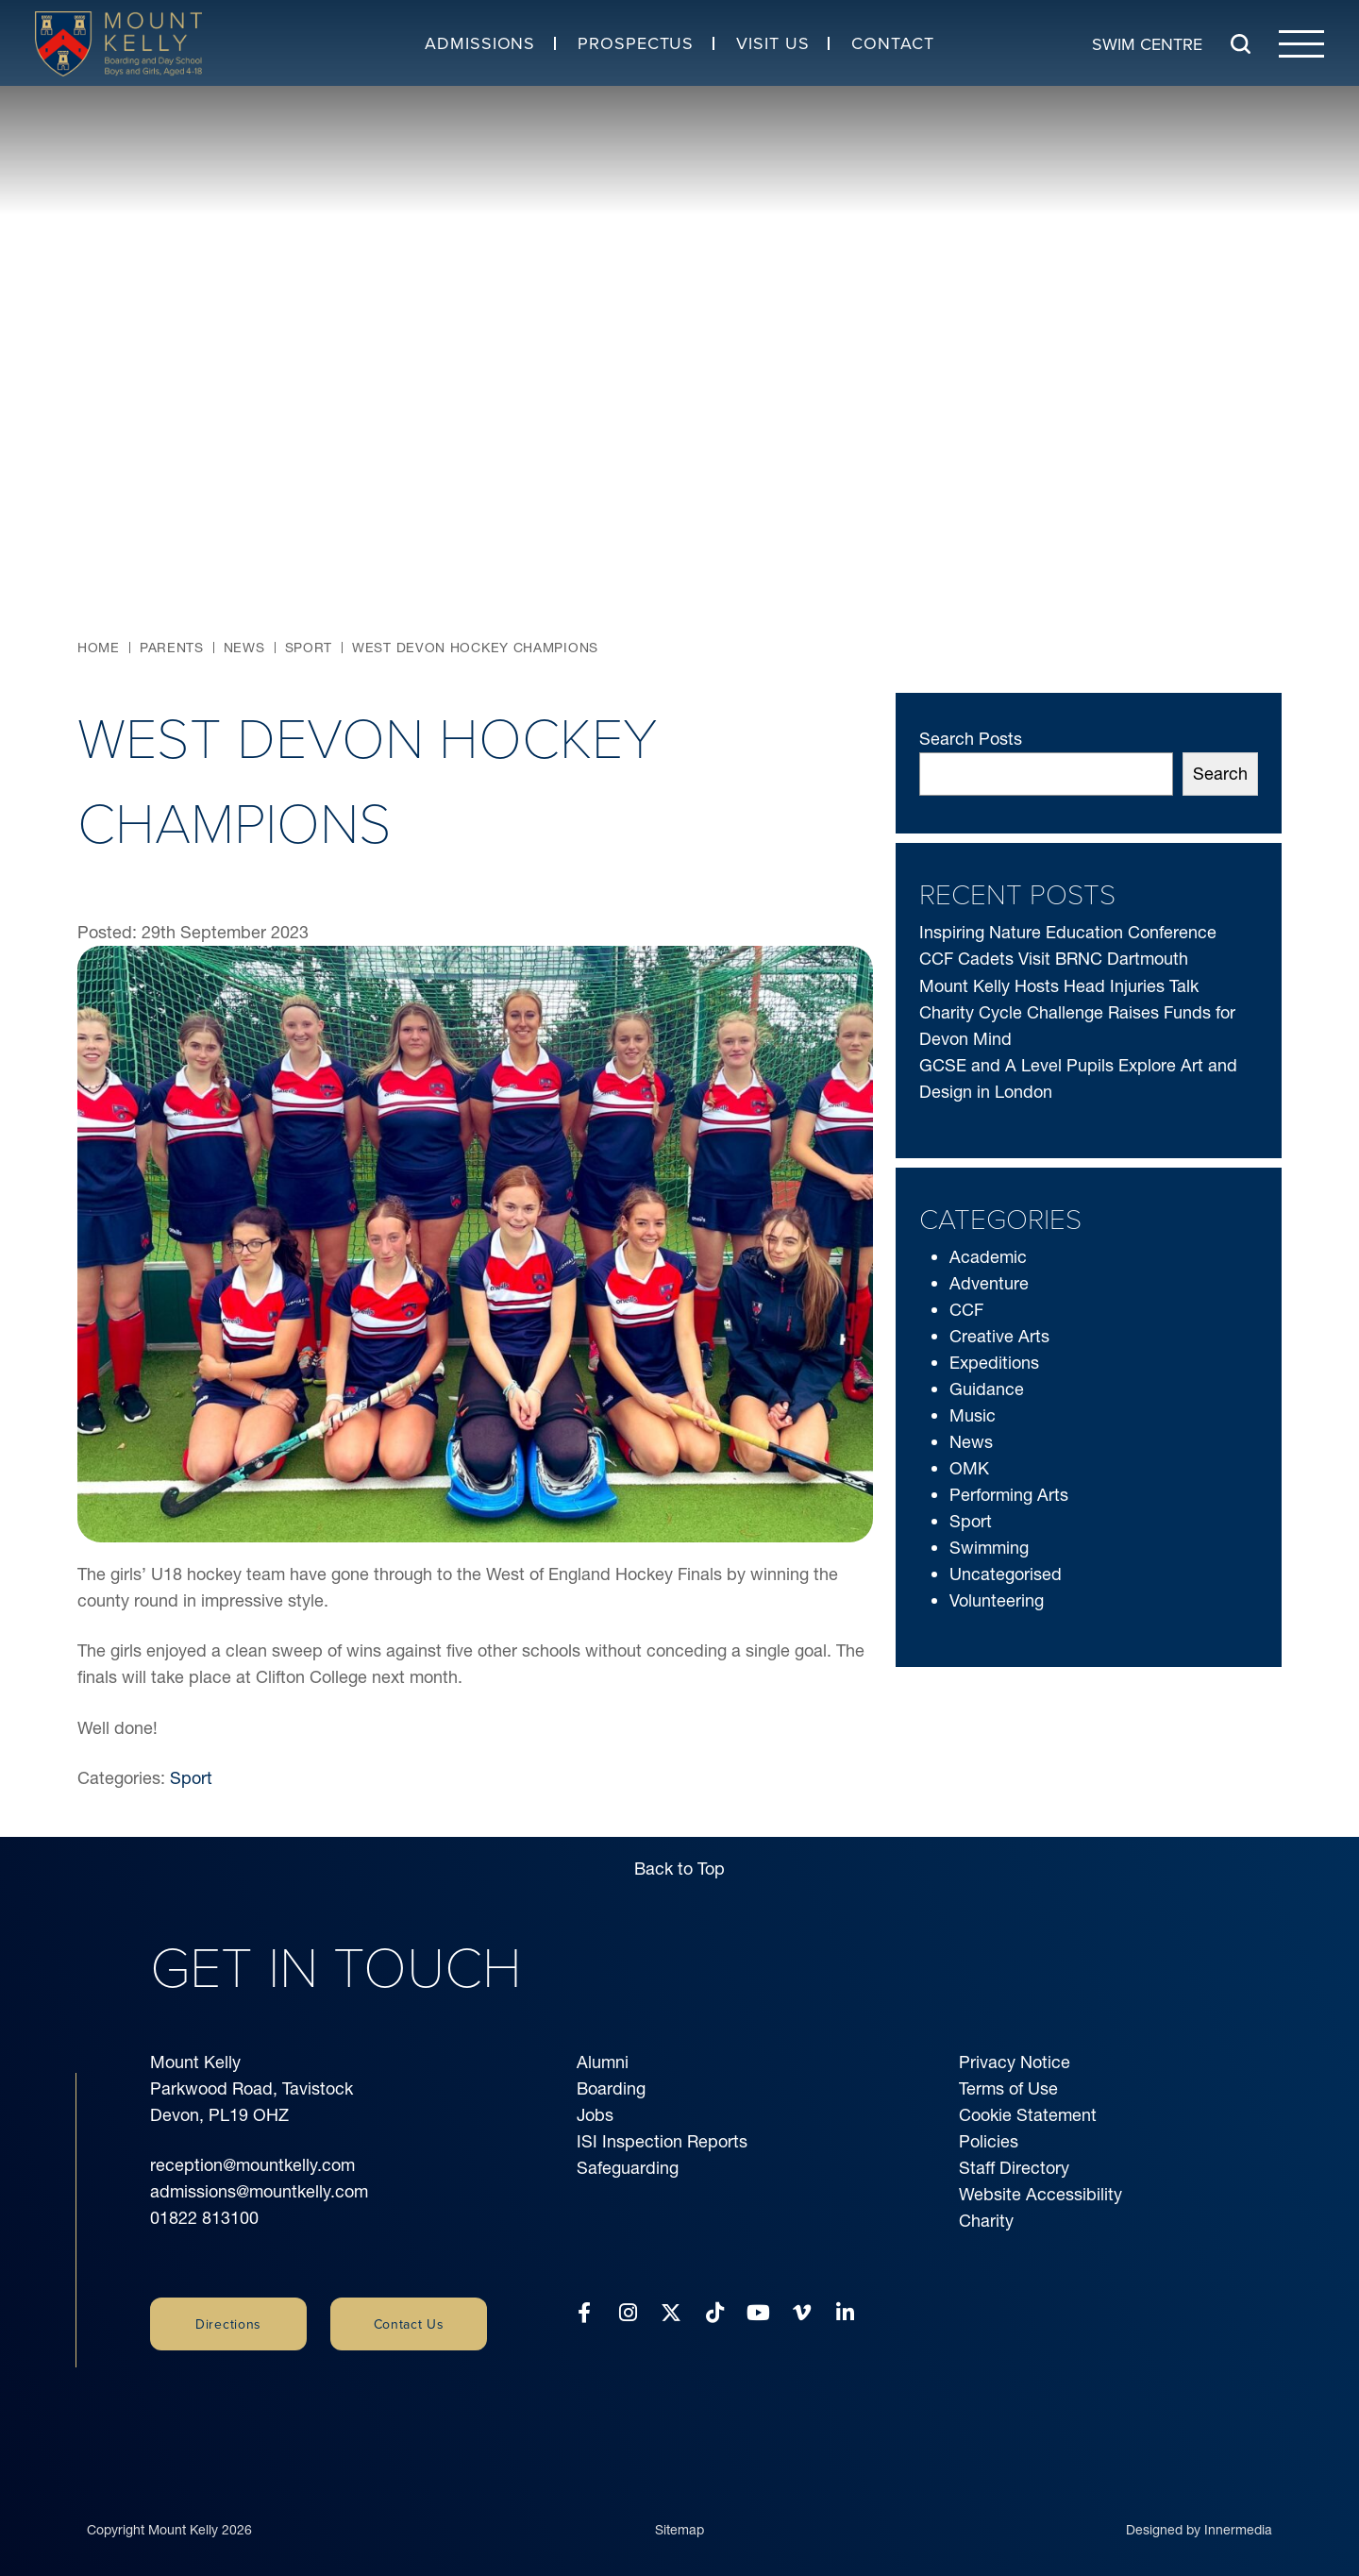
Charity (986, 2220)
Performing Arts (1008, 1495)
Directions (228, 2324)
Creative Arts (999, 1336)
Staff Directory (1014, 2168)
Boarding (611, 2088)
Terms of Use (1008, 2088)
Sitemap (679, 2512)
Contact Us (409, 2324)
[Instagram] (628, 2313)
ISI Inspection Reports (662, 2141)
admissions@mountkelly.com (259, 2191)
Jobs (595, 2115)
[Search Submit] (1240, 44)
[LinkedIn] (845, 2313)
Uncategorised (1005, 1574)
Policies (988, 2141)
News (971, 1442)
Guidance (986, 1389)
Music (972, 1415)
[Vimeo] (802, 2313)
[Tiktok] (715, 2313)
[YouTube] (758, 2313)
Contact (892, 43)
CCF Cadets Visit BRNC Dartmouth (1053, 958)
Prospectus (636, 43)
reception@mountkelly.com (252, 2165)
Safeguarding (628, 2168)
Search (1220, 773)
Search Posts (970, 738)
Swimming (989, 1547)
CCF (966, 1310)
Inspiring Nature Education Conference (1067, 932)
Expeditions (994, 1362)
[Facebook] (584, 2313)
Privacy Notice (1014, 2062)
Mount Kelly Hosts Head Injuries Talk (1059, 986)
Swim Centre (1147, 43)
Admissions (480, 43)
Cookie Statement (1028, 2115)
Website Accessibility (1040, 2194)
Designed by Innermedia (1199, 2512)
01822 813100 (204, 2218)
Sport (191, 1778)
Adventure (989, 1283)
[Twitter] (671, 2313)
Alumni (603, 2062)
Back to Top (679, 1868)
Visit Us (772, 43)
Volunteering (996, 1600)
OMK (969, 1468)
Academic (988, 1257)
